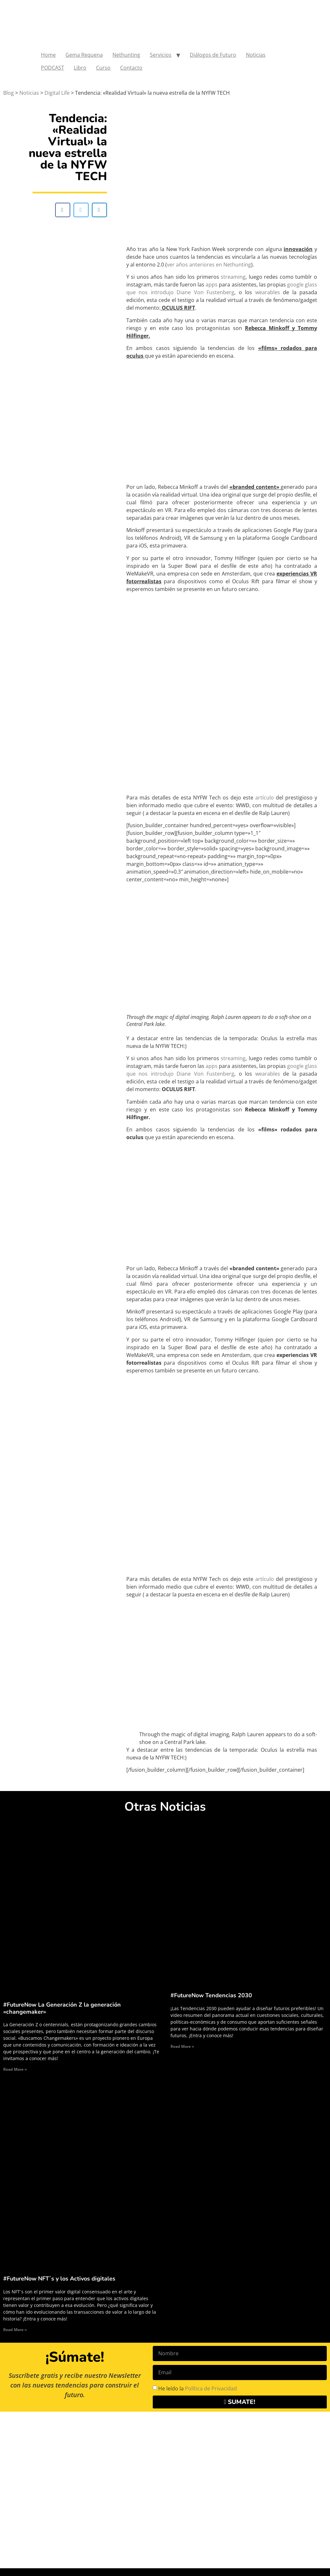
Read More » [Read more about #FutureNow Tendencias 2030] (182, 2046)
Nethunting (126, 54)
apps (212, 284)
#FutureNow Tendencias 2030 (211, 1995)
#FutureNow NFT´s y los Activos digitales (59, 2278)
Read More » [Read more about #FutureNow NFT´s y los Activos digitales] (15, 2329)
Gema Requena (84, 54)
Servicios (160, 54)
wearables (267, 292)
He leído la (197, 2388)
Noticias (256, 54)
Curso (103, 67)
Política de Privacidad (211, 2388)
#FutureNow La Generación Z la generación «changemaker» (62, 2008)
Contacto (131, 67)
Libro (80, 67)
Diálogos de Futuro (213, 54)
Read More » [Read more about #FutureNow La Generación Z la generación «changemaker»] (15, 2069)
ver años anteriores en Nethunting (209, 264)
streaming (233, 276)
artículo (264, 797)
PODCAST (52, 67)
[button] (62, 210)
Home (48, 54)
